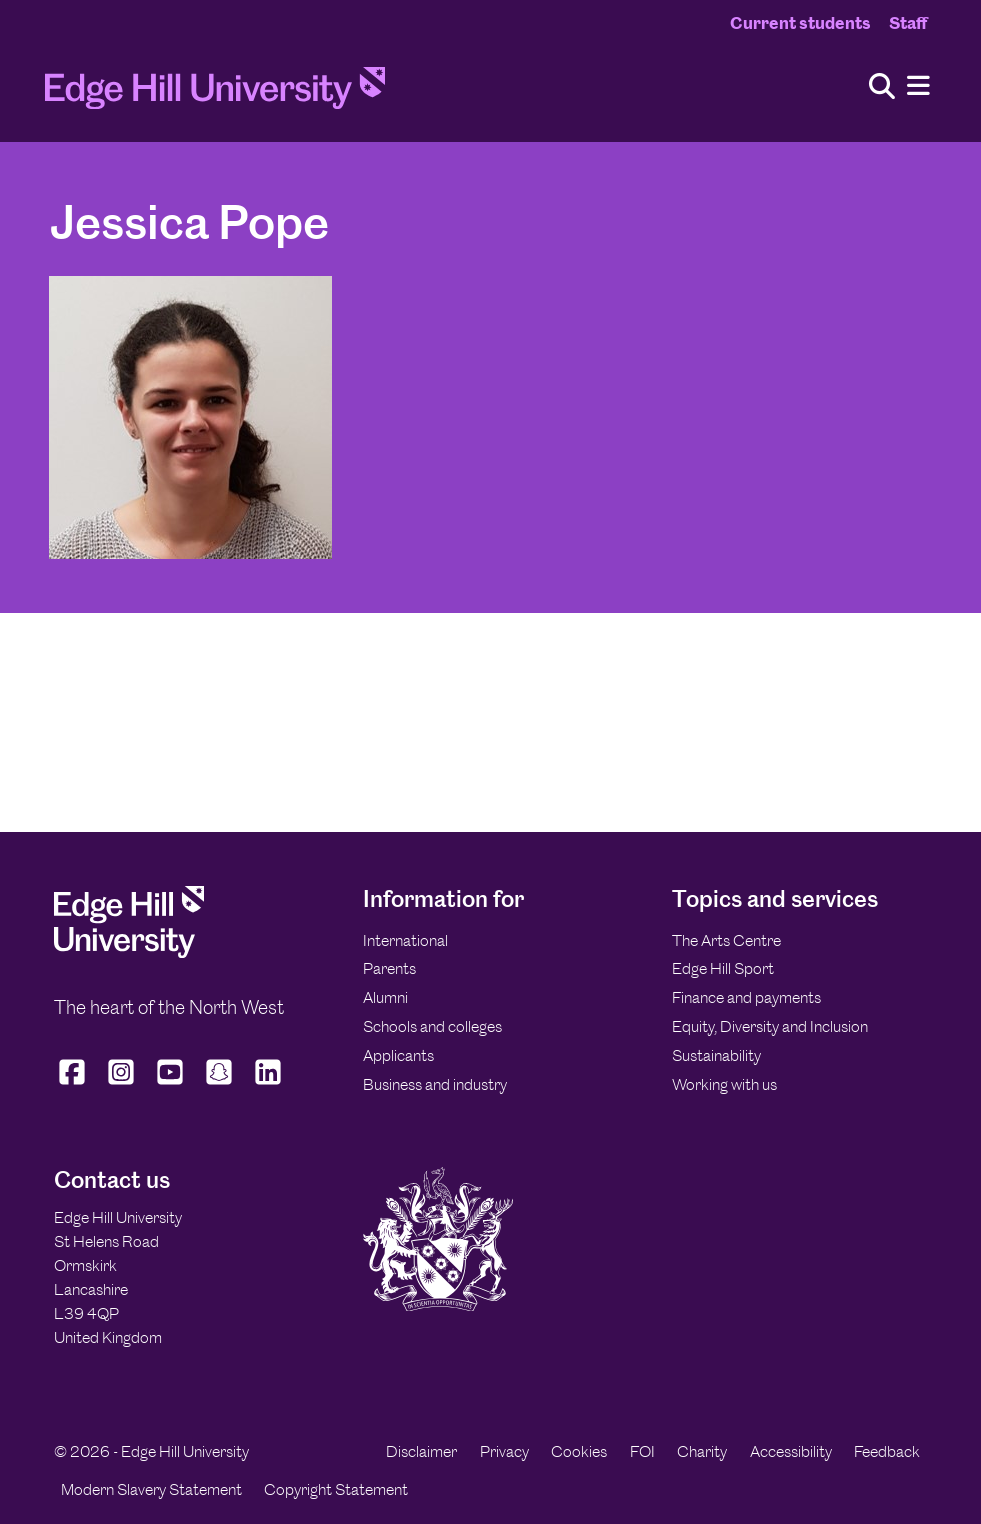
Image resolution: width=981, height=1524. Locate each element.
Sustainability (716, 1055)
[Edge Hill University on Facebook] (74, 1085)
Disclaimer (421, 1451)
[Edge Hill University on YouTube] (170, 1085)
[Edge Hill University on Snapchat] (219, 1085)
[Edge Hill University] (129, 952)
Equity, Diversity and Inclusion (770, 1026)
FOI (642, 1451)
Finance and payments (746, 997)
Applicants (398, 1055)
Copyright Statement (336, 1489)
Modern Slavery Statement (151, 1489)
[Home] (215, 94)
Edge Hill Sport (723, 968)
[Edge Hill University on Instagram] (121, 1085)
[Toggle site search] (882, 87)
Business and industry (435, 1084)
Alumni (385, 997)
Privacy (504, 1451)
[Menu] (918, 86)
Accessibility (791, 1451)
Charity (702, 1451)
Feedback (887, 1451)
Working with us (724, 1084)
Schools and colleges (432, 1026)
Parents (389, 968)
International (405, 940)
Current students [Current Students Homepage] (800, 23)
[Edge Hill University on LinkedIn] (268, 1085)
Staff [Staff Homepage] (908, 23)
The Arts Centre (726, 940)
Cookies (579, 1451)
